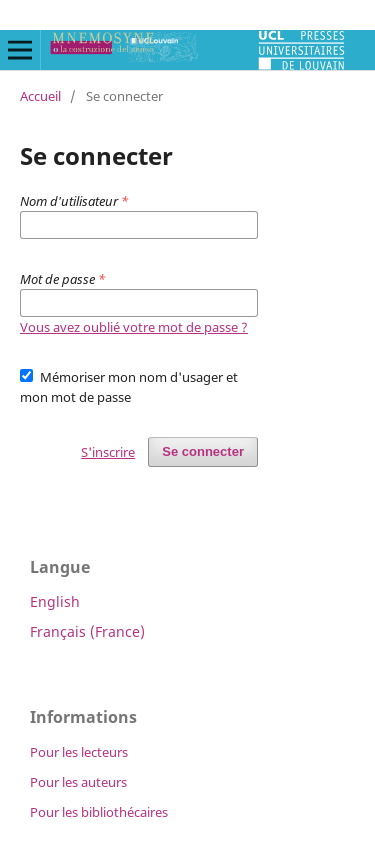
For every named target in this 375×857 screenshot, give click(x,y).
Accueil (40, 96)
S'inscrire (108, 452)
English (55, 601)
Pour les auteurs (78, 782)
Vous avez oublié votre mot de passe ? (134, 327)
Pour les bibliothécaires (99, 812)
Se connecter (203, 451)
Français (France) (87, 631)
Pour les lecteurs (79, 752)
